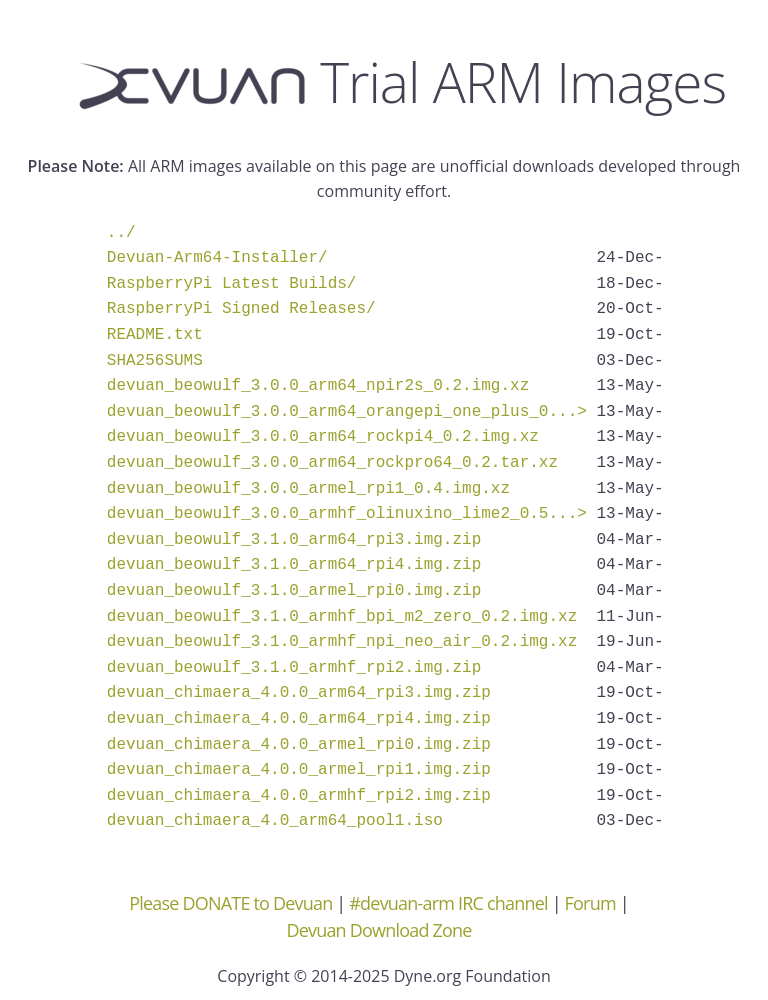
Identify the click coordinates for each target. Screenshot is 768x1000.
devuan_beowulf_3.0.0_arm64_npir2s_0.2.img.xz (318, 386)
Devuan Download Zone (378, 930)
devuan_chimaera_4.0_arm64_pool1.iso (275, 821)
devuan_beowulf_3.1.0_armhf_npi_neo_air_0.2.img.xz (342, 642)
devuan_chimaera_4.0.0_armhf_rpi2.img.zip (299, 796)
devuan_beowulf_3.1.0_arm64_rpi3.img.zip (294, 540)
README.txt (155, 335)
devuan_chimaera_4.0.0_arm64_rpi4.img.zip (299, 719)
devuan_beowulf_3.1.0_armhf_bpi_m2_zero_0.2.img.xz (342, 617)
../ (121, 233)
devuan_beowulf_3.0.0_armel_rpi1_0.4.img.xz (308, 489)
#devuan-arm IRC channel (448, 903)
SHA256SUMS (155, 361)
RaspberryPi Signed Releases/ (241, 309)
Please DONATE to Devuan (230, 903)
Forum (590, 903)
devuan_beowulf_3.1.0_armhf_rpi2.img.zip (294, 668)
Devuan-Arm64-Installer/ (217, 258)
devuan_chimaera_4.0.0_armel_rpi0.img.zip (299, 745)
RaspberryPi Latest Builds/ (232, 284)
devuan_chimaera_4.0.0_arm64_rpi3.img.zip (299, 693)
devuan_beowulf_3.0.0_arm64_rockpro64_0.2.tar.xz (332, 463)
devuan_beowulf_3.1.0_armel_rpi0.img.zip (294, 591)
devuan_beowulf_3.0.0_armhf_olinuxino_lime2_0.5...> (347, 514)
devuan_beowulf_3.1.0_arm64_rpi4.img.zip (294, 565)
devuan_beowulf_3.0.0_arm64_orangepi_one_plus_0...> (347, 412)
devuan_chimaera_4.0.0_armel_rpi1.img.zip (299, 770)
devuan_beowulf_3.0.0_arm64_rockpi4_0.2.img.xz (323, 437)
